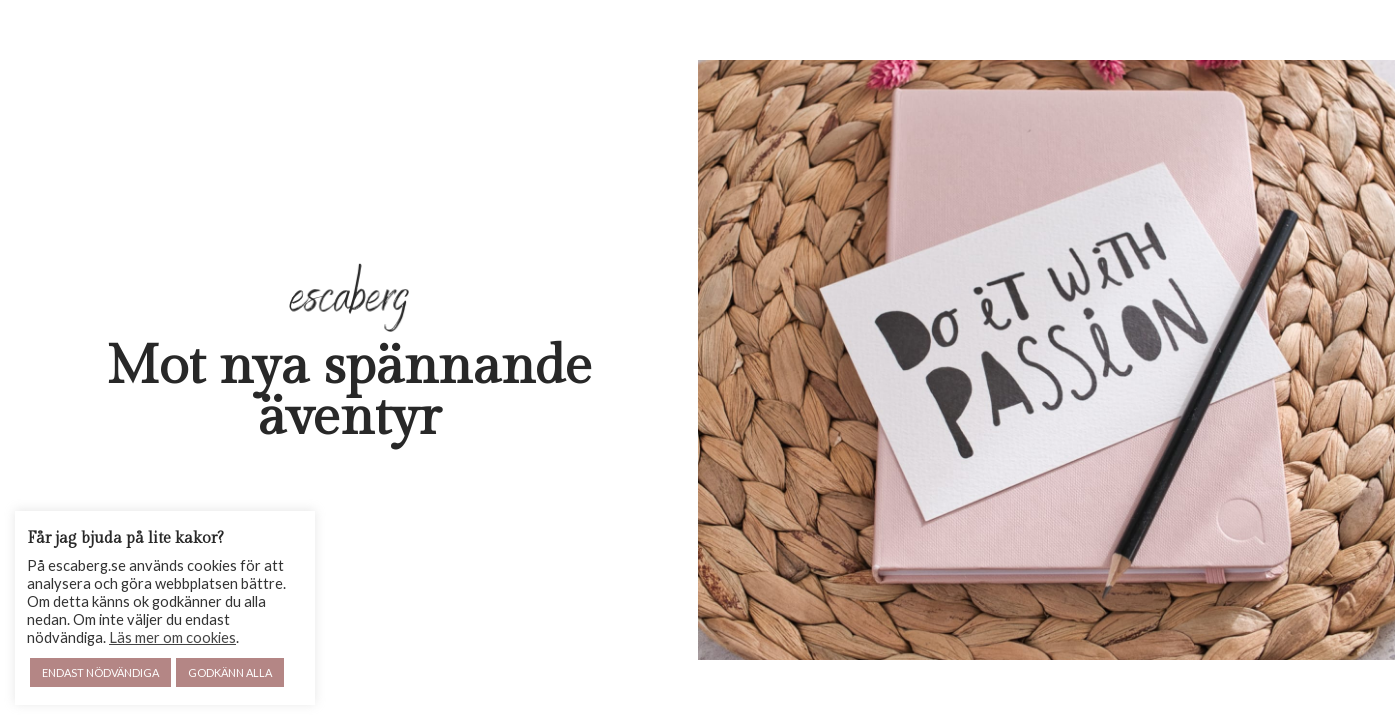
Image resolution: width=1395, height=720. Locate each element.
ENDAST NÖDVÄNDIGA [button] (100, 672)
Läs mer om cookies (172, 637)
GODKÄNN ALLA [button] (230, 672)
